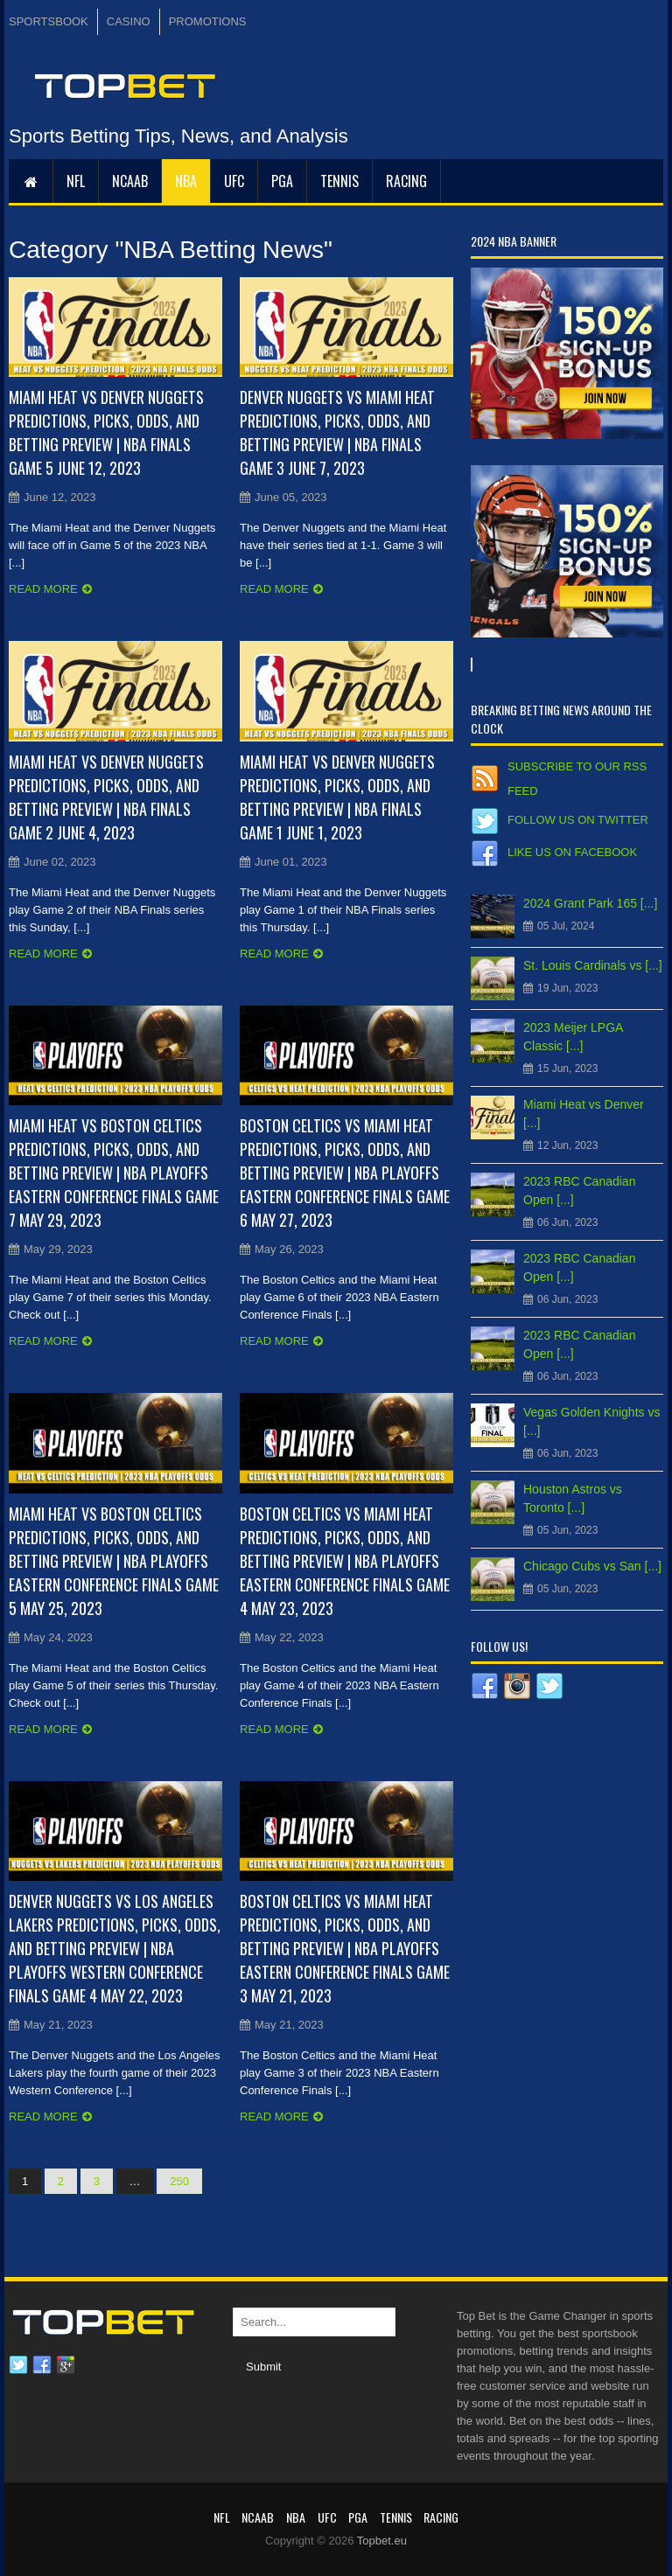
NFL (75, 181)
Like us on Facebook (572, 852)
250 (179, 2181)
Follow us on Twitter (578, 819)
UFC (234, 181)
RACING (406, 181)
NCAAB (130, 181)
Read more (43, 588)
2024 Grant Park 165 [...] (590, 903)
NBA (186, 181)
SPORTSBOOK (48, 21)
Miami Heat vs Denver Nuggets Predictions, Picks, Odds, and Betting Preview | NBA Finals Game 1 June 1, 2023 (337, 797)
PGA (282, 181)
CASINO (128, 21)
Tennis (339, 181)
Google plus (65, 2365)
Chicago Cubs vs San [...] (592, 1566)
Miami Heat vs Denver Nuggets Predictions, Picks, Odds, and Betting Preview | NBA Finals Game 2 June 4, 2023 (106, 797)
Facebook (42, 2365)
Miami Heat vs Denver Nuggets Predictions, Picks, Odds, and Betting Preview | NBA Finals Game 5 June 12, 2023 (106, 432)
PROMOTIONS (208, 21)
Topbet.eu (382, 2540)
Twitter (18, 2365)
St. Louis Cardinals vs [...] (592, 965)
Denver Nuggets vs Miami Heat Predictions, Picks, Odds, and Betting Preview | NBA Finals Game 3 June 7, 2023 (337, 432)
